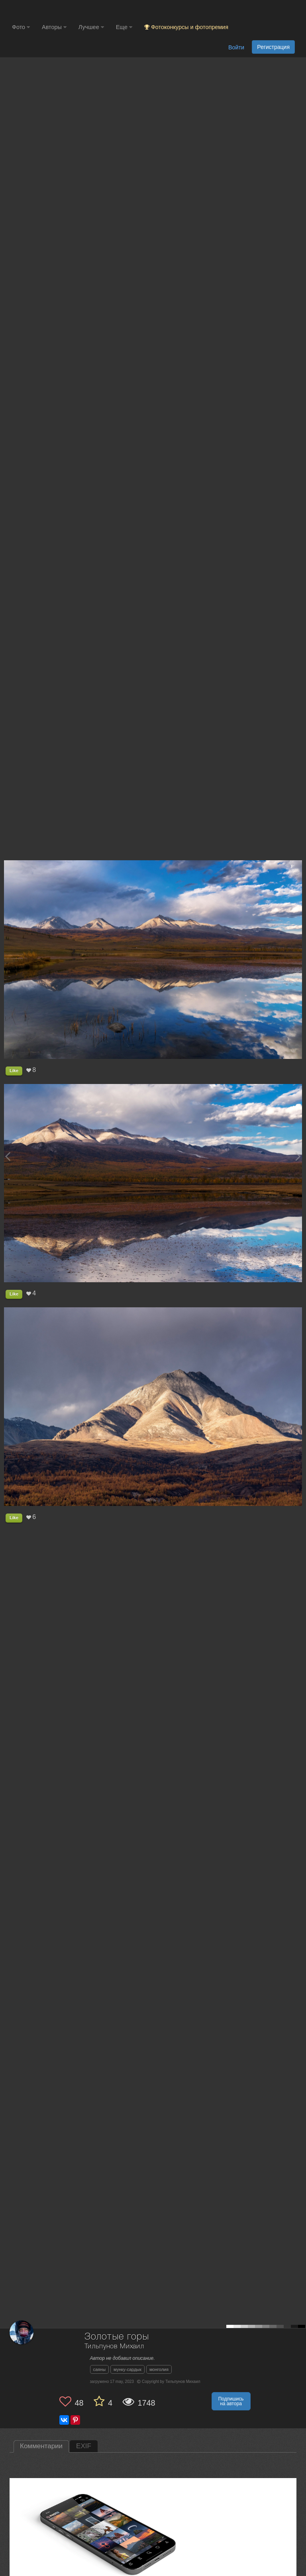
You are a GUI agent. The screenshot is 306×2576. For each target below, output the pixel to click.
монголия (159, 2369)
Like (14, 1070)
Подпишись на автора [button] (231, 2401)
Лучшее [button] (91, 27)
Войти (236, 47)
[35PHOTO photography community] (43, 10)
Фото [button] (21, 27)
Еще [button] (124, 27)
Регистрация (273, 47)
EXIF (83, 2446)
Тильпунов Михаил (114, 2346)
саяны (99, 2369)
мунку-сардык (127, 2369)
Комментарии (41, 2446)
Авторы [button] (54, 27)
